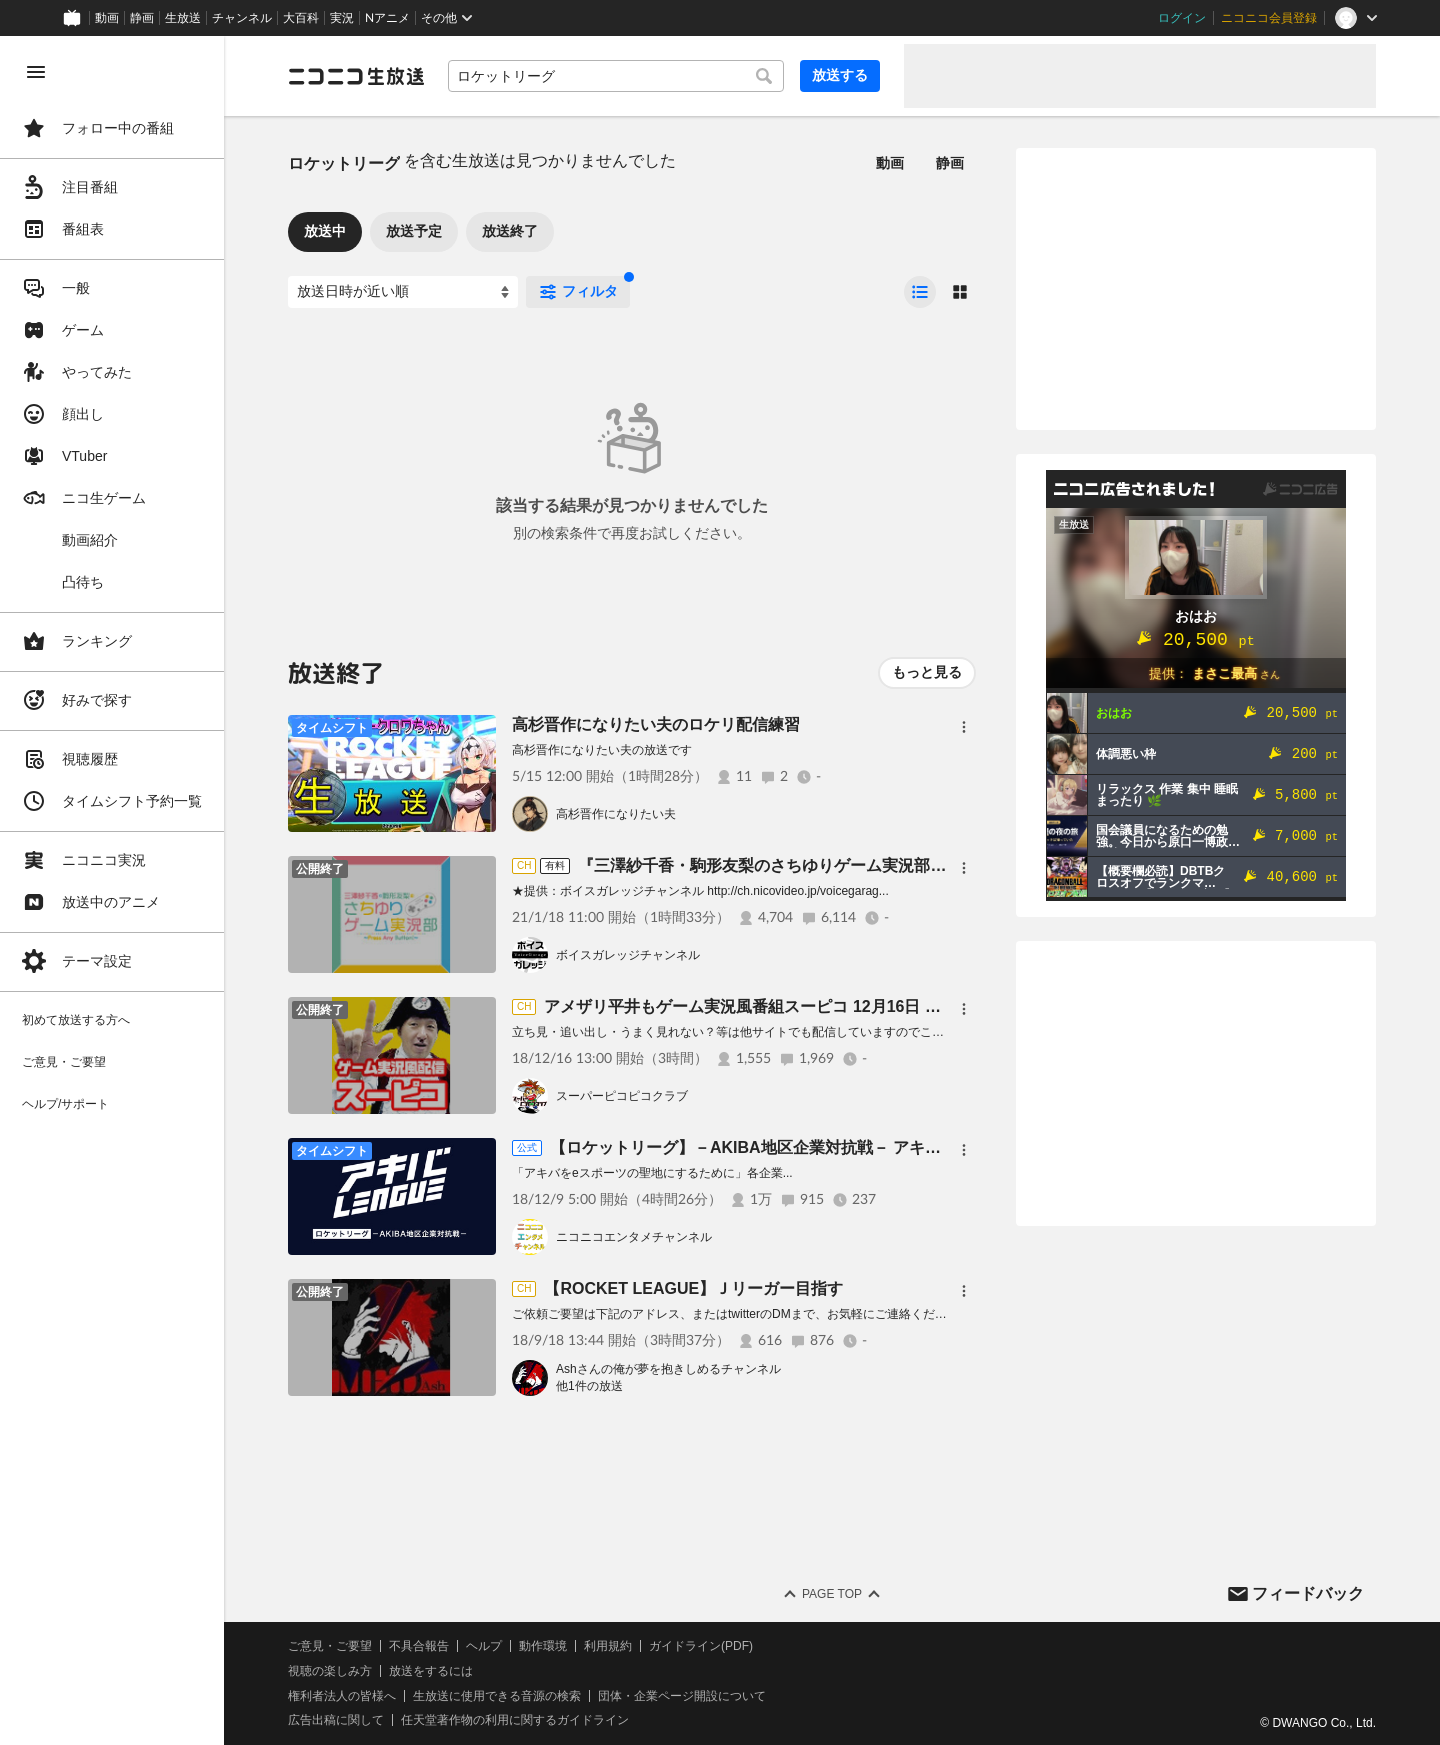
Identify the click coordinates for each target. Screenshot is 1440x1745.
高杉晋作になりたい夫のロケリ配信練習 (656, 724)
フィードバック (1308, 1593)
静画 (142, 18)
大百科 (301, 18)
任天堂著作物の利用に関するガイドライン (515, 1720)
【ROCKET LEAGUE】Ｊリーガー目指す (693, 1288)
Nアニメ (387, 18)
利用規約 (608, 1646)
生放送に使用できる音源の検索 (497, 1696)
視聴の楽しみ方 (330, 1671)
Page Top (832, 1594)
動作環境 (543, 1646)
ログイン (1182, 18)
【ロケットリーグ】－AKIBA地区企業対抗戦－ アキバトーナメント (793, 1147)
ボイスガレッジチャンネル (628, 955)
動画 (107, 18)
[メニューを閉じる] (36, 72)
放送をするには (431, 1671)
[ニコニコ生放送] (356, 76)
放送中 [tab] (325, 231)
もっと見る (927, 672)
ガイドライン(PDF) (701, 1646)
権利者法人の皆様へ (342, 1696)
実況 (342, 18)
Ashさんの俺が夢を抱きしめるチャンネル (668, 1369)
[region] (112, 890)
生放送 (183, 18)
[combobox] (616, 76)
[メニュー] (964, 727)
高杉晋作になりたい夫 (616, 814)
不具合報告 (419, 1646)
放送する (840, 75)
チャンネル (242, 18)
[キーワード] (616, 76)
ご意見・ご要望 (330, 1646)
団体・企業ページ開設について (682, 1696)
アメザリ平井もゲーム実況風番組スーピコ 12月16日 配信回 (758, 1006)
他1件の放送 (589, 1386)
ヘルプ (484, 1646)
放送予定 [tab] (414, 231)
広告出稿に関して (336, 1720)
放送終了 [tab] (510, 231)
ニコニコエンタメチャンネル (634, 1237)
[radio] (920, 292)
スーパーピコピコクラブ (622, 1096)
